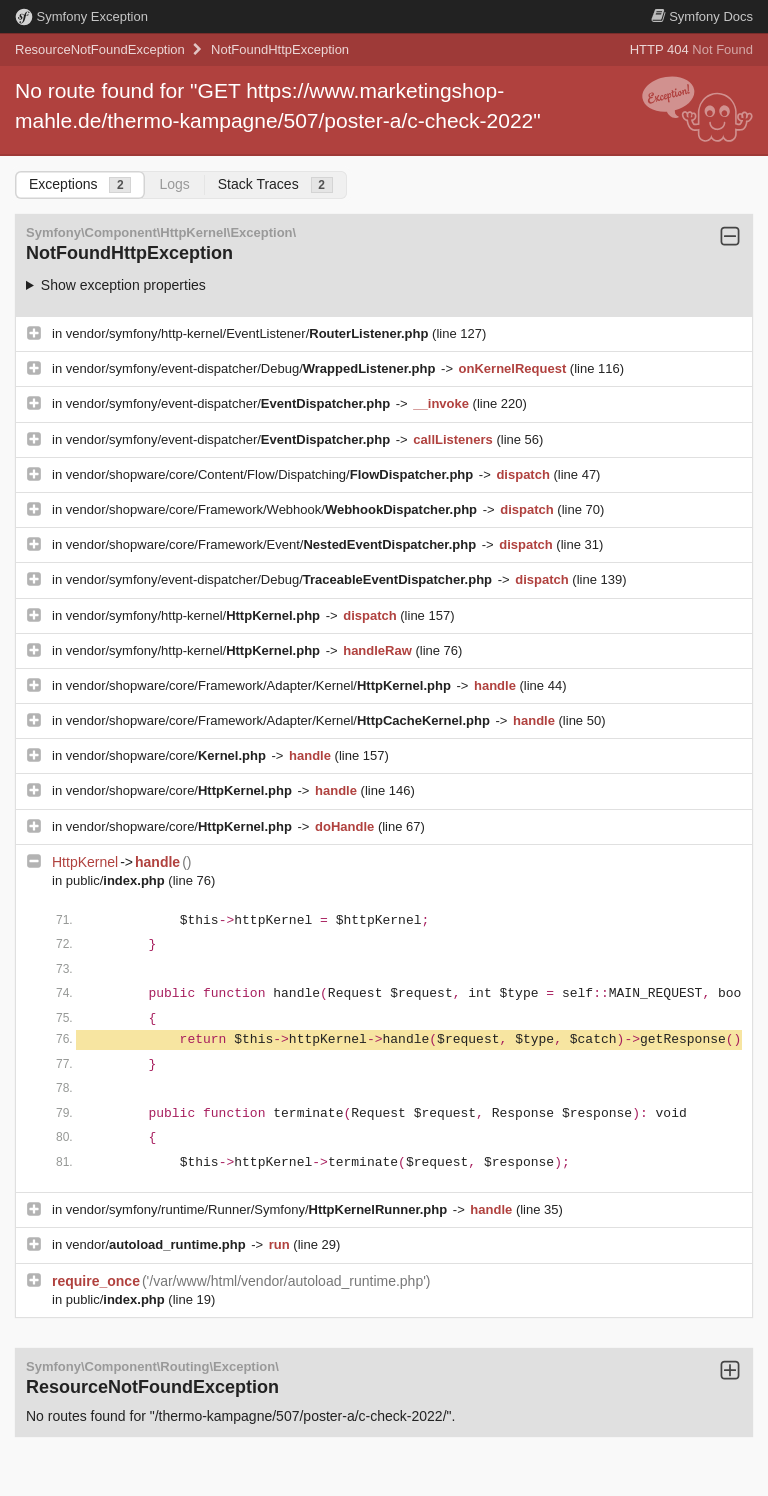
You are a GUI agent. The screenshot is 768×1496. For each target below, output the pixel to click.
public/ (117, 880)
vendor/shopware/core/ (168, 755)
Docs (702, 16)
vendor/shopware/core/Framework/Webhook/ (273, 509)
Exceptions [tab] (80, 184)
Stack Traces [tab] (275, 184)
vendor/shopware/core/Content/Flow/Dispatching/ (271, 474)
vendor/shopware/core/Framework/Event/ (273, 544)
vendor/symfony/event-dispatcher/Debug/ (252, 368)
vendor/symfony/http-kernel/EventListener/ (249, 333)
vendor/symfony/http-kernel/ (195, 615)
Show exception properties (123, 285)
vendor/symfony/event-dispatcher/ (230, 403)
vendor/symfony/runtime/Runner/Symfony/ (258, 1209)
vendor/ (158, 1244)
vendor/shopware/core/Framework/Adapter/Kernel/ (260, 685)
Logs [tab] (174, 184)
